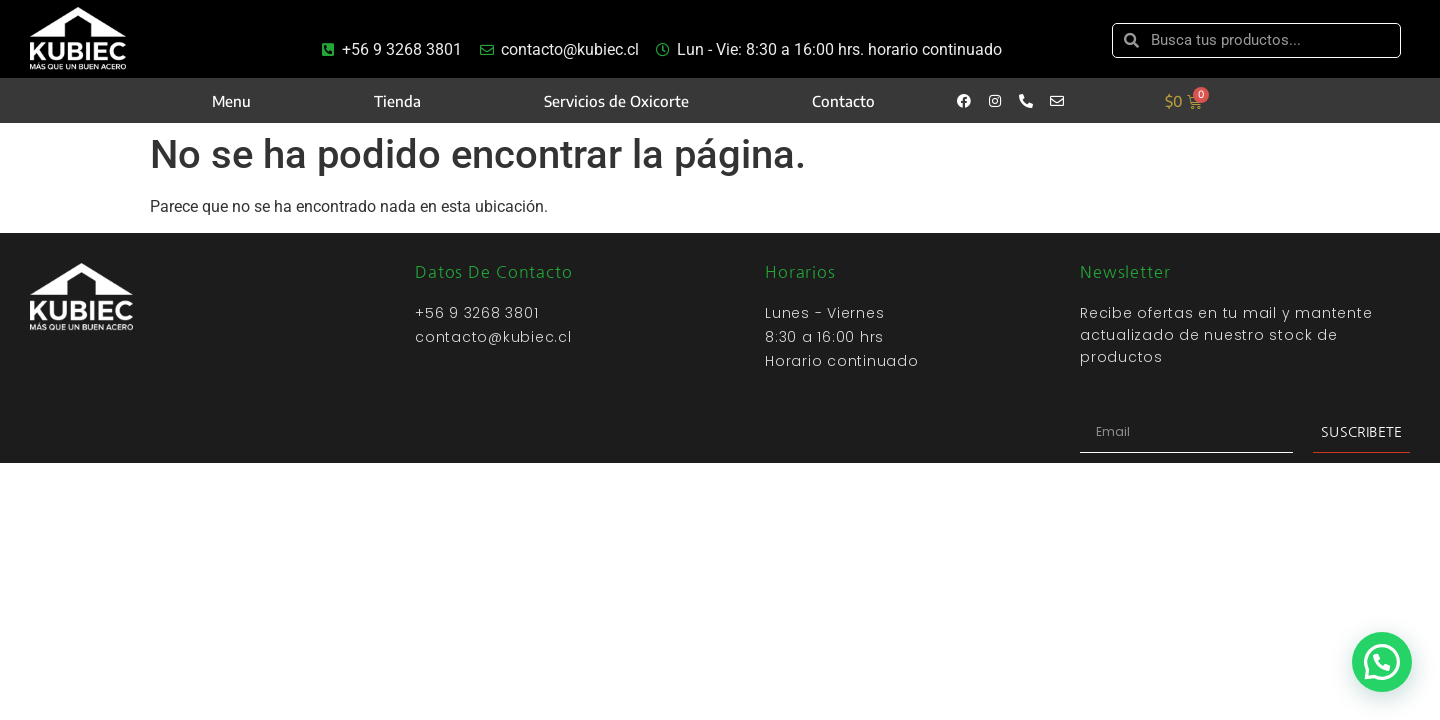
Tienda (397, 101)
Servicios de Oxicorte (616, 101)
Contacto (843, 101)
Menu (231, 101)
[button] (1381, 661)
